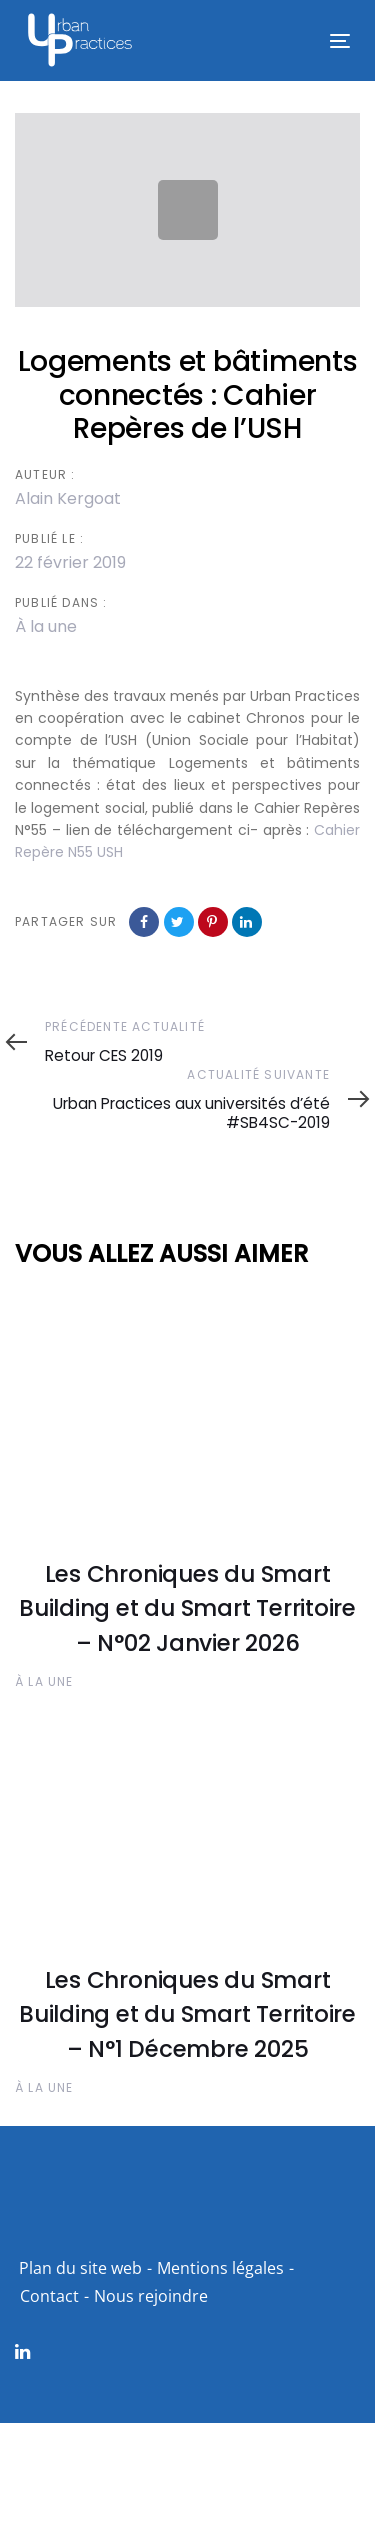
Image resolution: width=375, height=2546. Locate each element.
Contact (49, 2296)
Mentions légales (220, 2268)
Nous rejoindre (151, 2296)
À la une (46, 626)
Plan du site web (80, 2268)
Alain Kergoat (68, 498)
